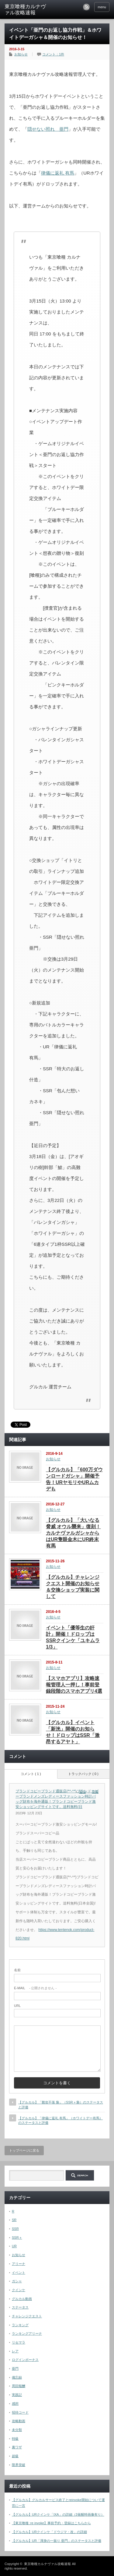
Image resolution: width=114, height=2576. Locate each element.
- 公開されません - (35, 1988)
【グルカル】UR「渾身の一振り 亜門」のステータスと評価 (56, 2540)
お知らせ (21, 54)
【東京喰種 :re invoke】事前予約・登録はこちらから (51, 2523)
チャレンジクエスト (27, 2316)
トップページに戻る (24, 2150)
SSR (15, 2229)
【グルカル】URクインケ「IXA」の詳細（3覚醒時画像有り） (58, 2514)
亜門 (15, 2368)
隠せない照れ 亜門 (47, 129)
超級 (15, 2456)
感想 (15, 2403)
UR (14, 2246)
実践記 (17, 2395)
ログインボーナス (25, 2360)
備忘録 (17, 2377)
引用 (95, 1792)
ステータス (20, 2307)
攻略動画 (18, 2421)
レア (15, 2351)
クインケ (18, 2290)
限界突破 (18, 2465)
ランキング (20, 2325)
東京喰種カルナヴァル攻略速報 (25, 10)
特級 (15, 2438)
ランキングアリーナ (27, 2333)
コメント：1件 (53, 54)
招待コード (20, 2412)
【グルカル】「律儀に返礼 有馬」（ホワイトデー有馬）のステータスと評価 (60, 2120)
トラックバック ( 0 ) (83, 1774)
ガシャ (17, 2281)
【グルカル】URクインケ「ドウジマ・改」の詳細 (49, 2532)
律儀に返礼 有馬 (57, 172)
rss (86, 7)
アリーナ (18, 2264)
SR (14, 2220)
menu (102, 7)
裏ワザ (17, 2447)
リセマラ (18, 2342)
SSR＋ (17, 2237)
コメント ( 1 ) (31, 1774)
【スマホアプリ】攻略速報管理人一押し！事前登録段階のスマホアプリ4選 (74, 1685)
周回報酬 (18, 2386)
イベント (18, 2272)
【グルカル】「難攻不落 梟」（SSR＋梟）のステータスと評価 (60, 2104)
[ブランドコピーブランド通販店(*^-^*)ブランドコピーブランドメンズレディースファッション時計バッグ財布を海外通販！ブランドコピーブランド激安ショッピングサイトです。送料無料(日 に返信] (84, 1792)
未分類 (17, 2430)
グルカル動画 (22, 2299)
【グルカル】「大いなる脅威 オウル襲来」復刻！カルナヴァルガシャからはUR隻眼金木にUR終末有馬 (73, 1533)
